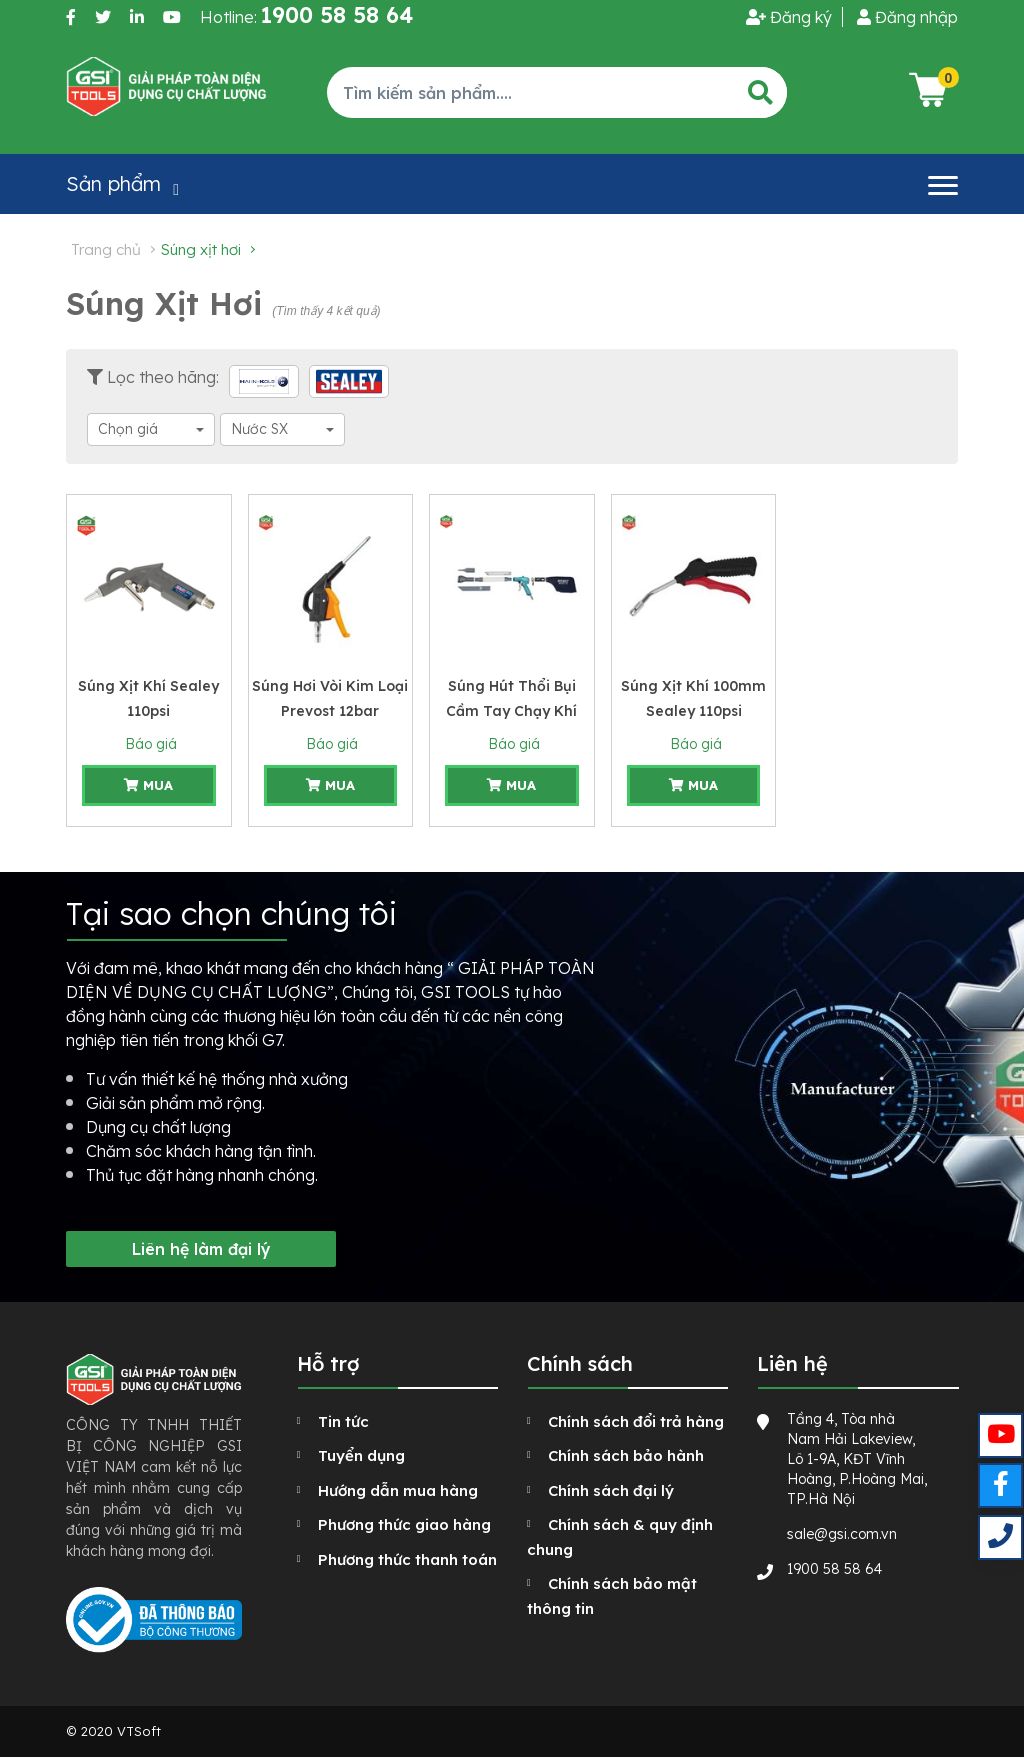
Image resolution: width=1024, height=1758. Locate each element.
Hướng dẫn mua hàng (398, 1490)
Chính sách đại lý (611, 1490)
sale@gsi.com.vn (842, 1534)
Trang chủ (106, 249)
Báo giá (149, 744)
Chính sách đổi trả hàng (636, 1421)
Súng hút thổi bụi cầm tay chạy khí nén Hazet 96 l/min (511, 711)
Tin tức (343, 1421)
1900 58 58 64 (834, 1569)
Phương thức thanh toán (407, 1559)
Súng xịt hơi (201, 249)
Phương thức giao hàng (404, 1524)
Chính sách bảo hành (626, 1455)
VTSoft (139, 1731)
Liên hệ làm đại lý (201, 1249)
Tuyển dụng (361, 1455)
